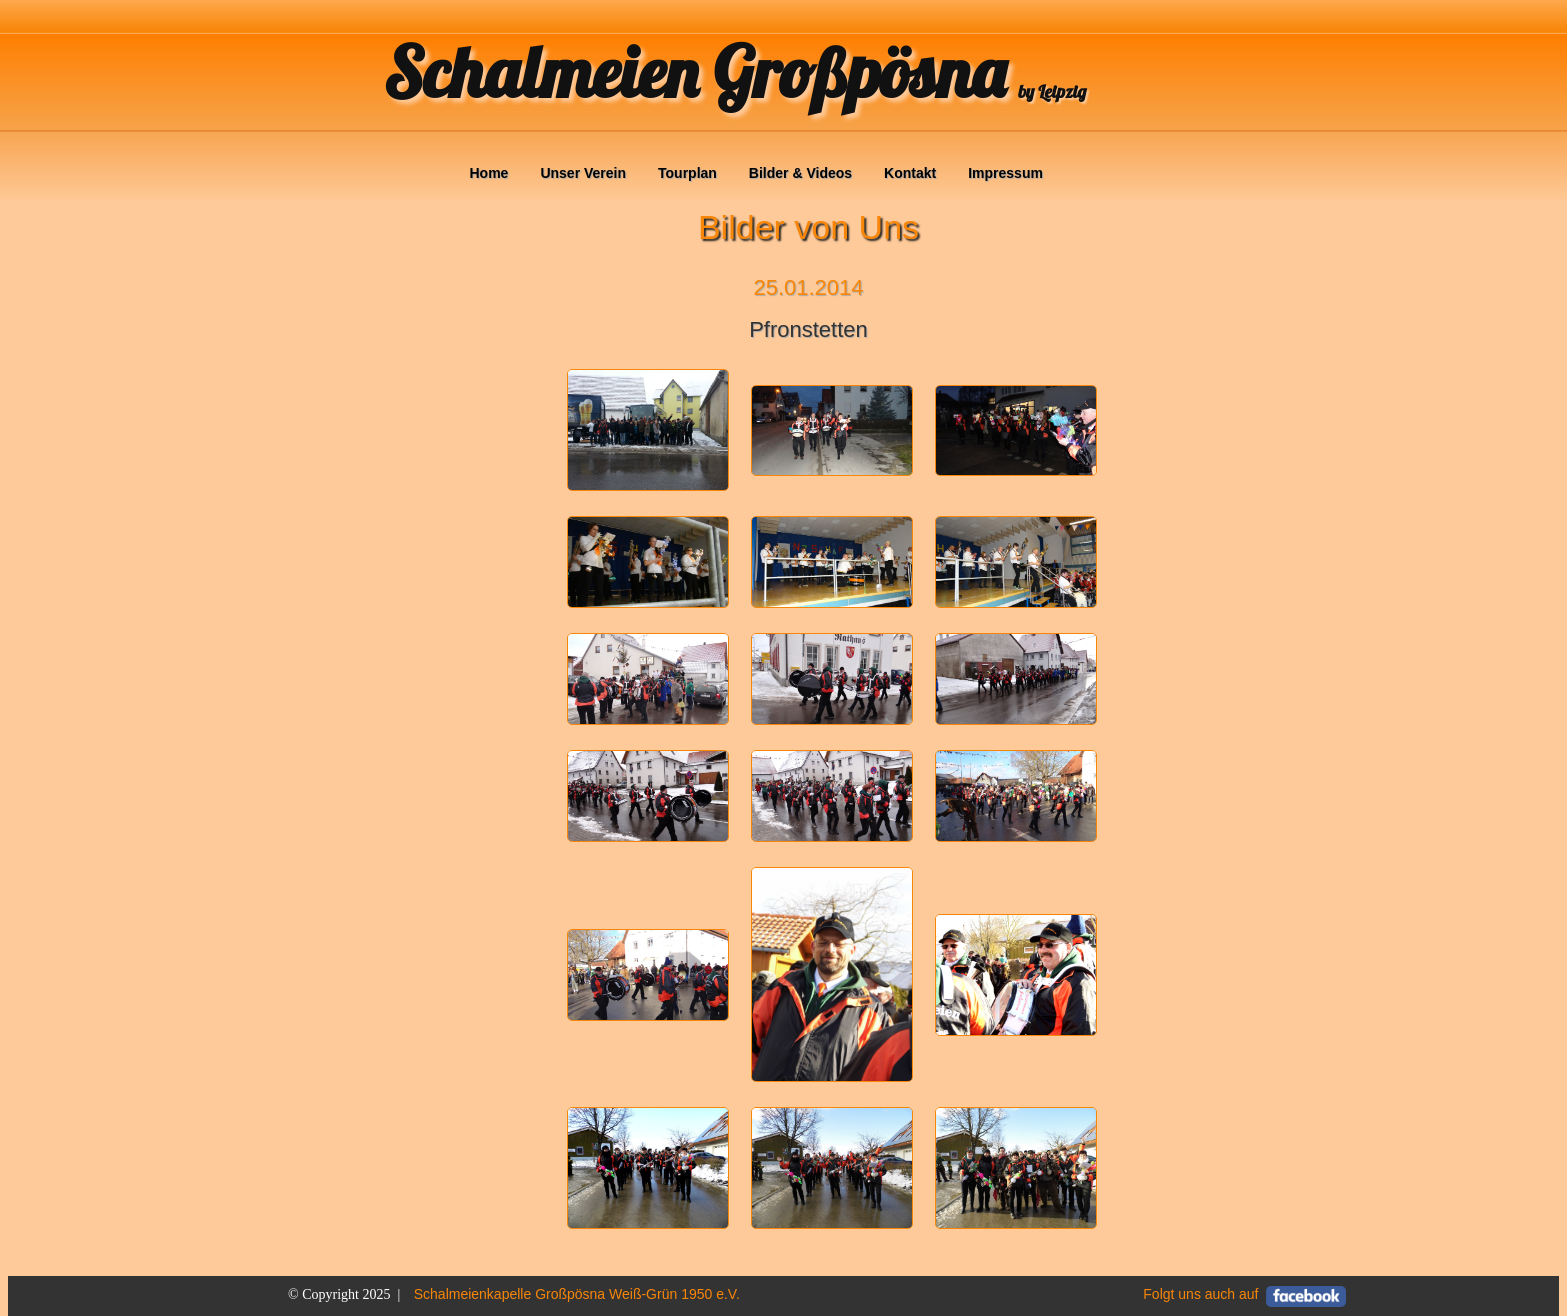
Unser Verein (583, 173)
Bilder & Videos (800, 173)
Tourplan (687, 173)
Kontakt (910, 173)
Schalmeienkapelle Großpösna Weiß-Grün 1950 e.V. (577, 1294)
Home (489, 173)
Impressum (1005, 173)
